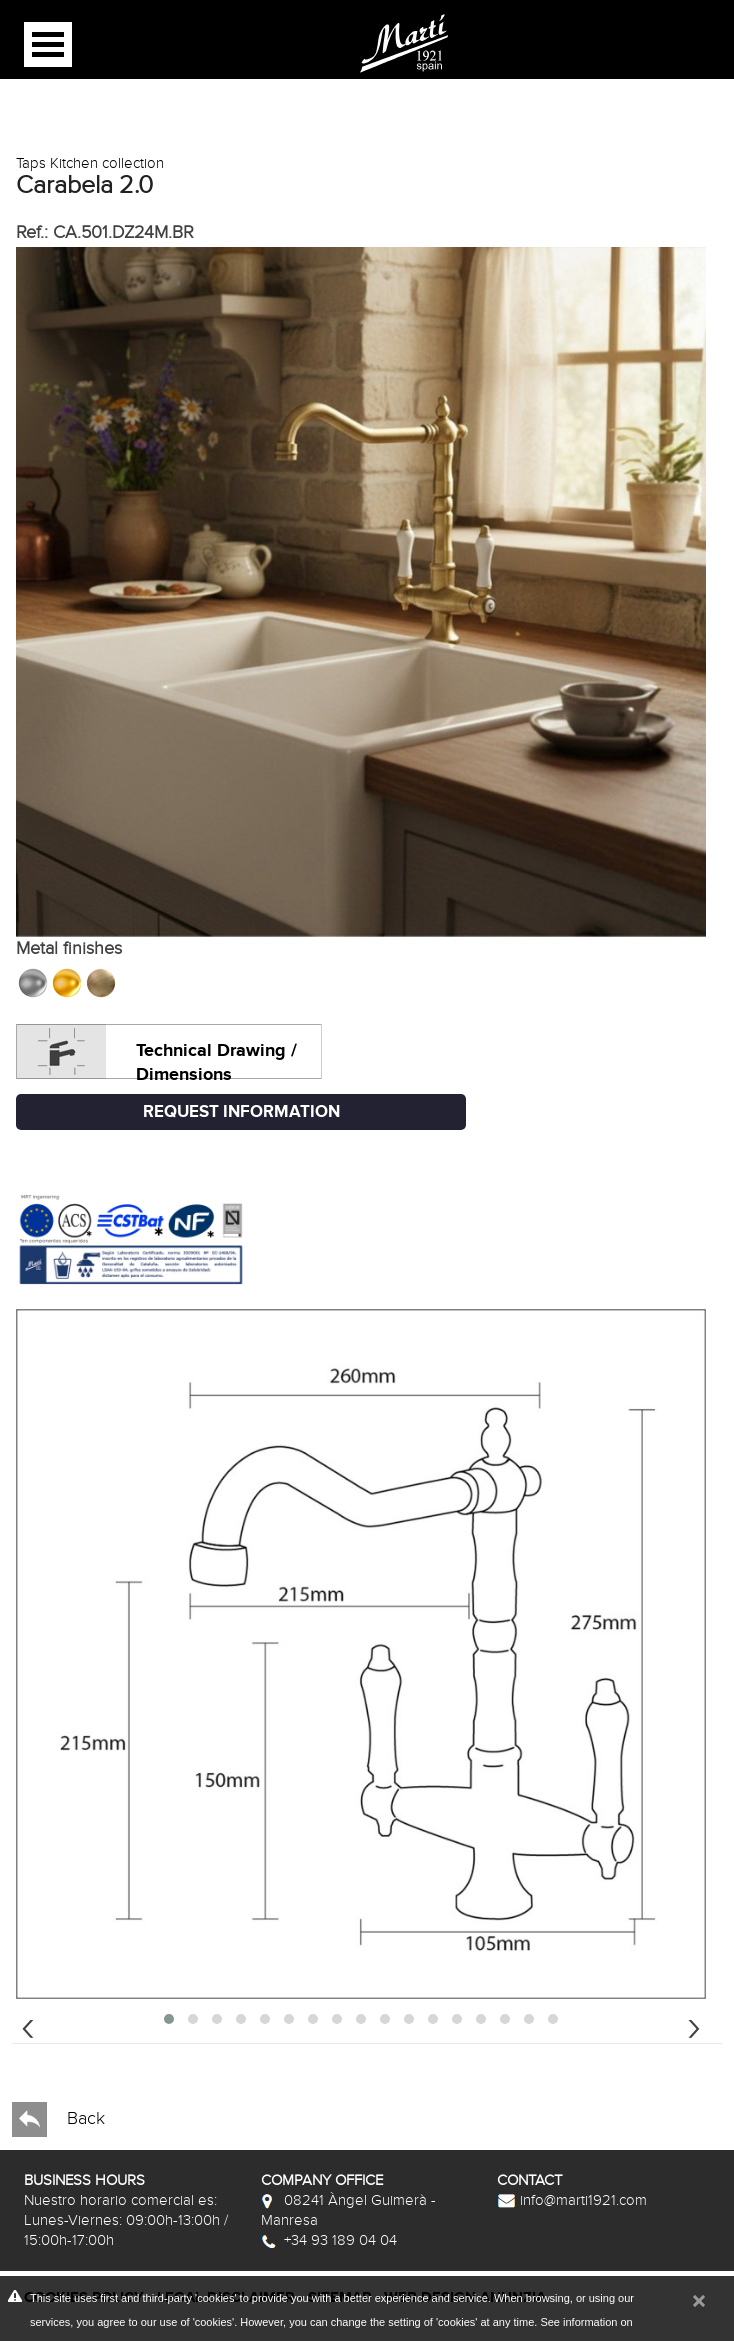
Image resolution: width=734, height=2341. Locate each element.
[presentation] (28, 2026)
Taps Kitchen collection (90, 163)
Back (58, 2119)
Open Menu (48, 44)
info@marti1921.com (572, 2200)
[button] (169, 2019)
